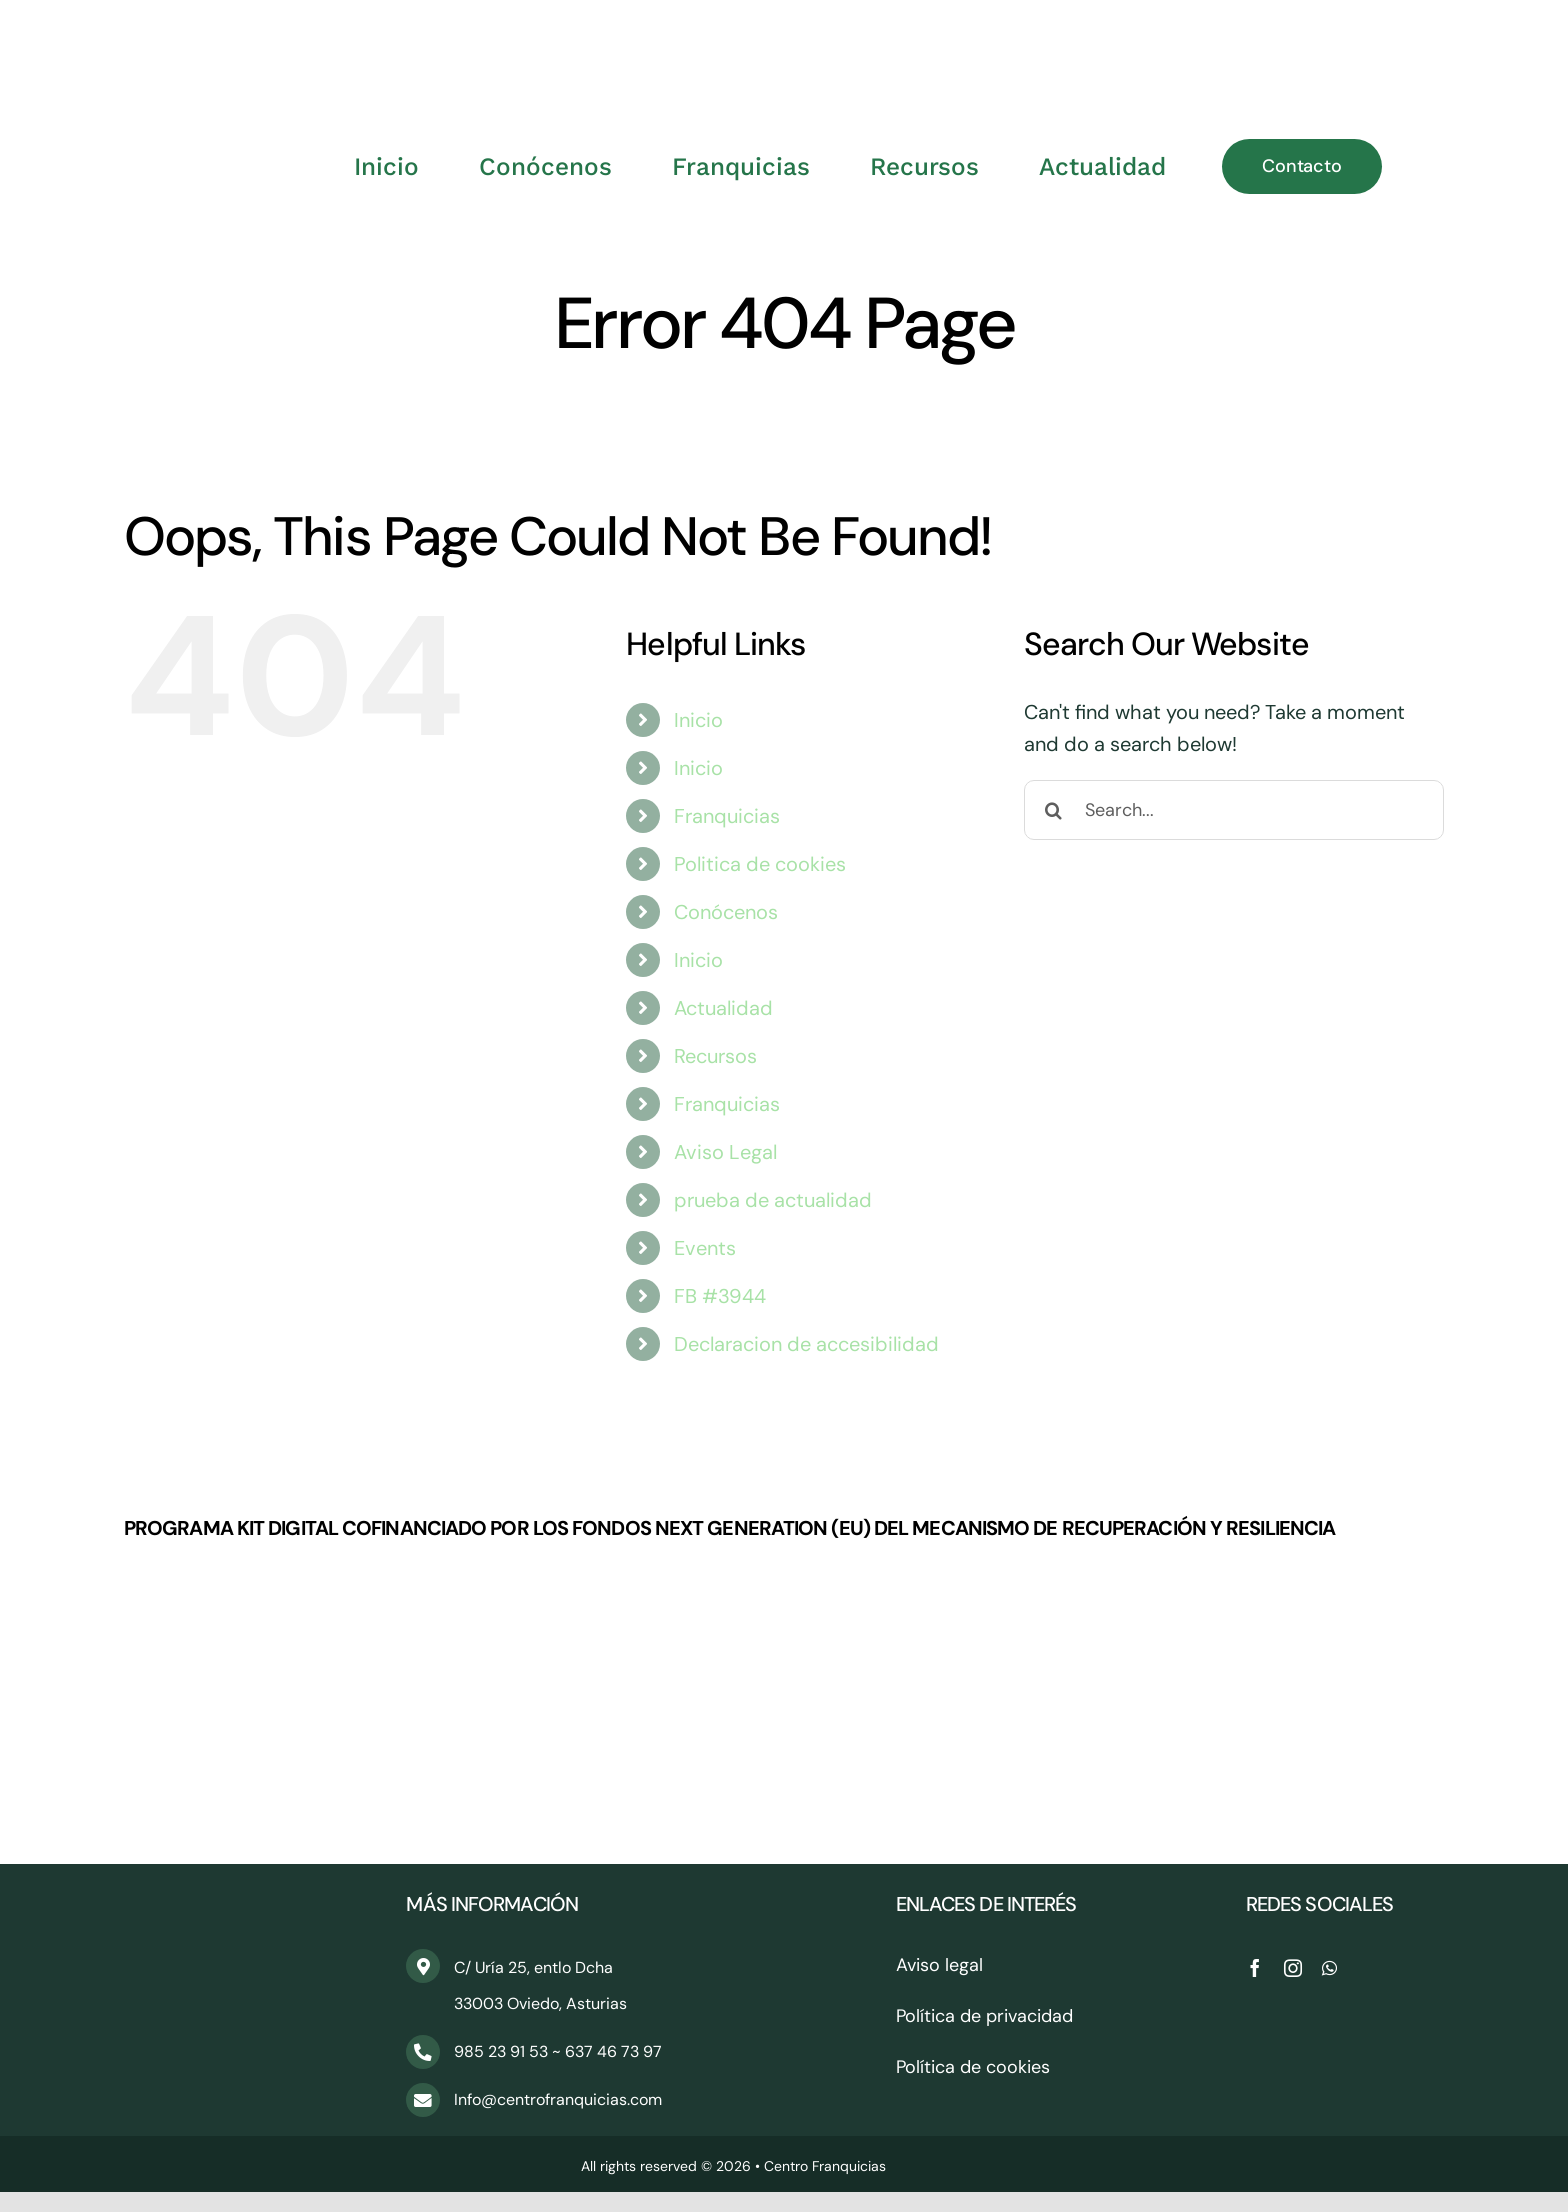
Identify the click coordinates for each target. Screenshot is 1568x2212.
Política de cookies (973, 2067)
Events (705, 1248)
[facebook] (1255, 1968)
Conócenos (726, 912)
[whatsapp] (1329, 1968)
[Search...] (1234, 810)
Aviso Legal (725, 1152)
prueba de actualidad (773, 1200)
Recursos (715, 1056)
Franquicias (727, 816)
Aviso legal (939, 1965)
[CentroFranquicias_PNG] (784, 30)
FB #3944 (720, 1296)
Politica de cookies (760, 864)
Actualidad (723, 1008)
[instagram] (1293, 1968)
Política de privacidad (984, 2016)
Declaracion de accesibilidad (806, 1344)
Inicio (698, 720)
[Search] (1054, 810)
